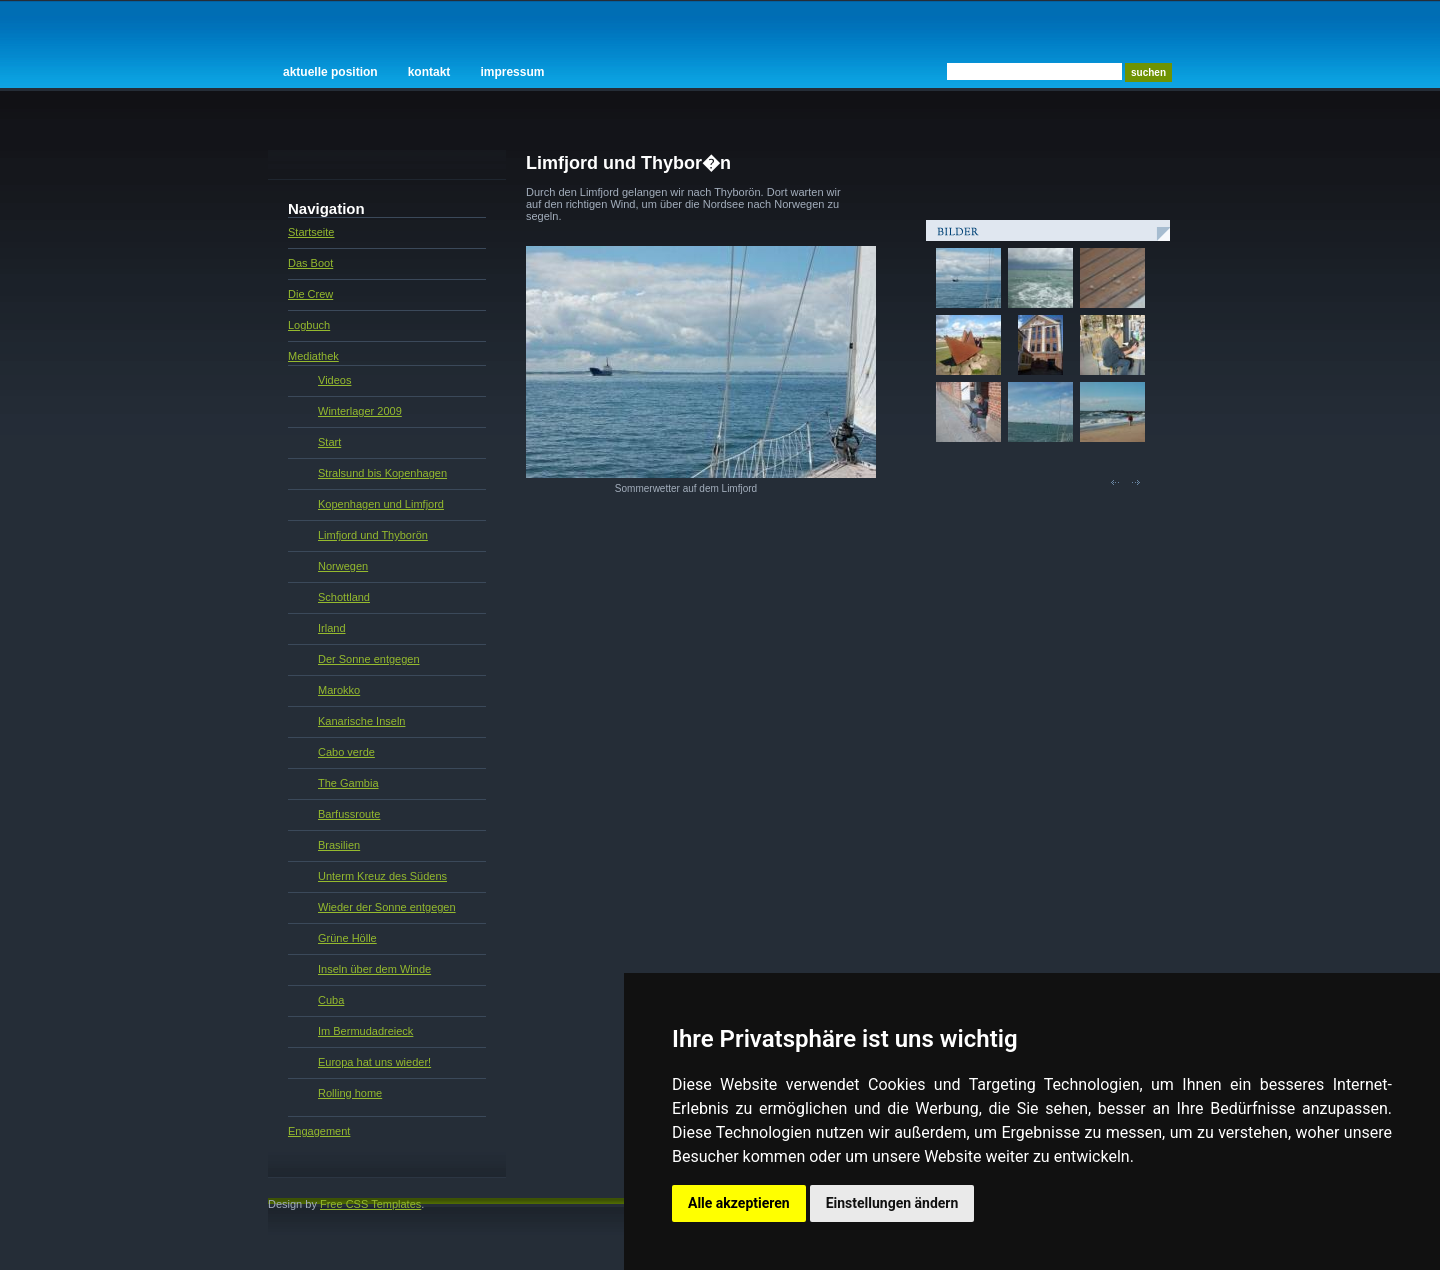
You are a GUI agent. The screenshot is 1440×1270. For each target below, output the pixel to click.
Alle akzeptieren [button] (739, 1203)
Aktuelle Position (330, 72)
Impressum (512, 72)
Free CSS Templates (370, 1204)
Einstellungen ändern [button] (892, 1203)
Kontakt (429, 72)
